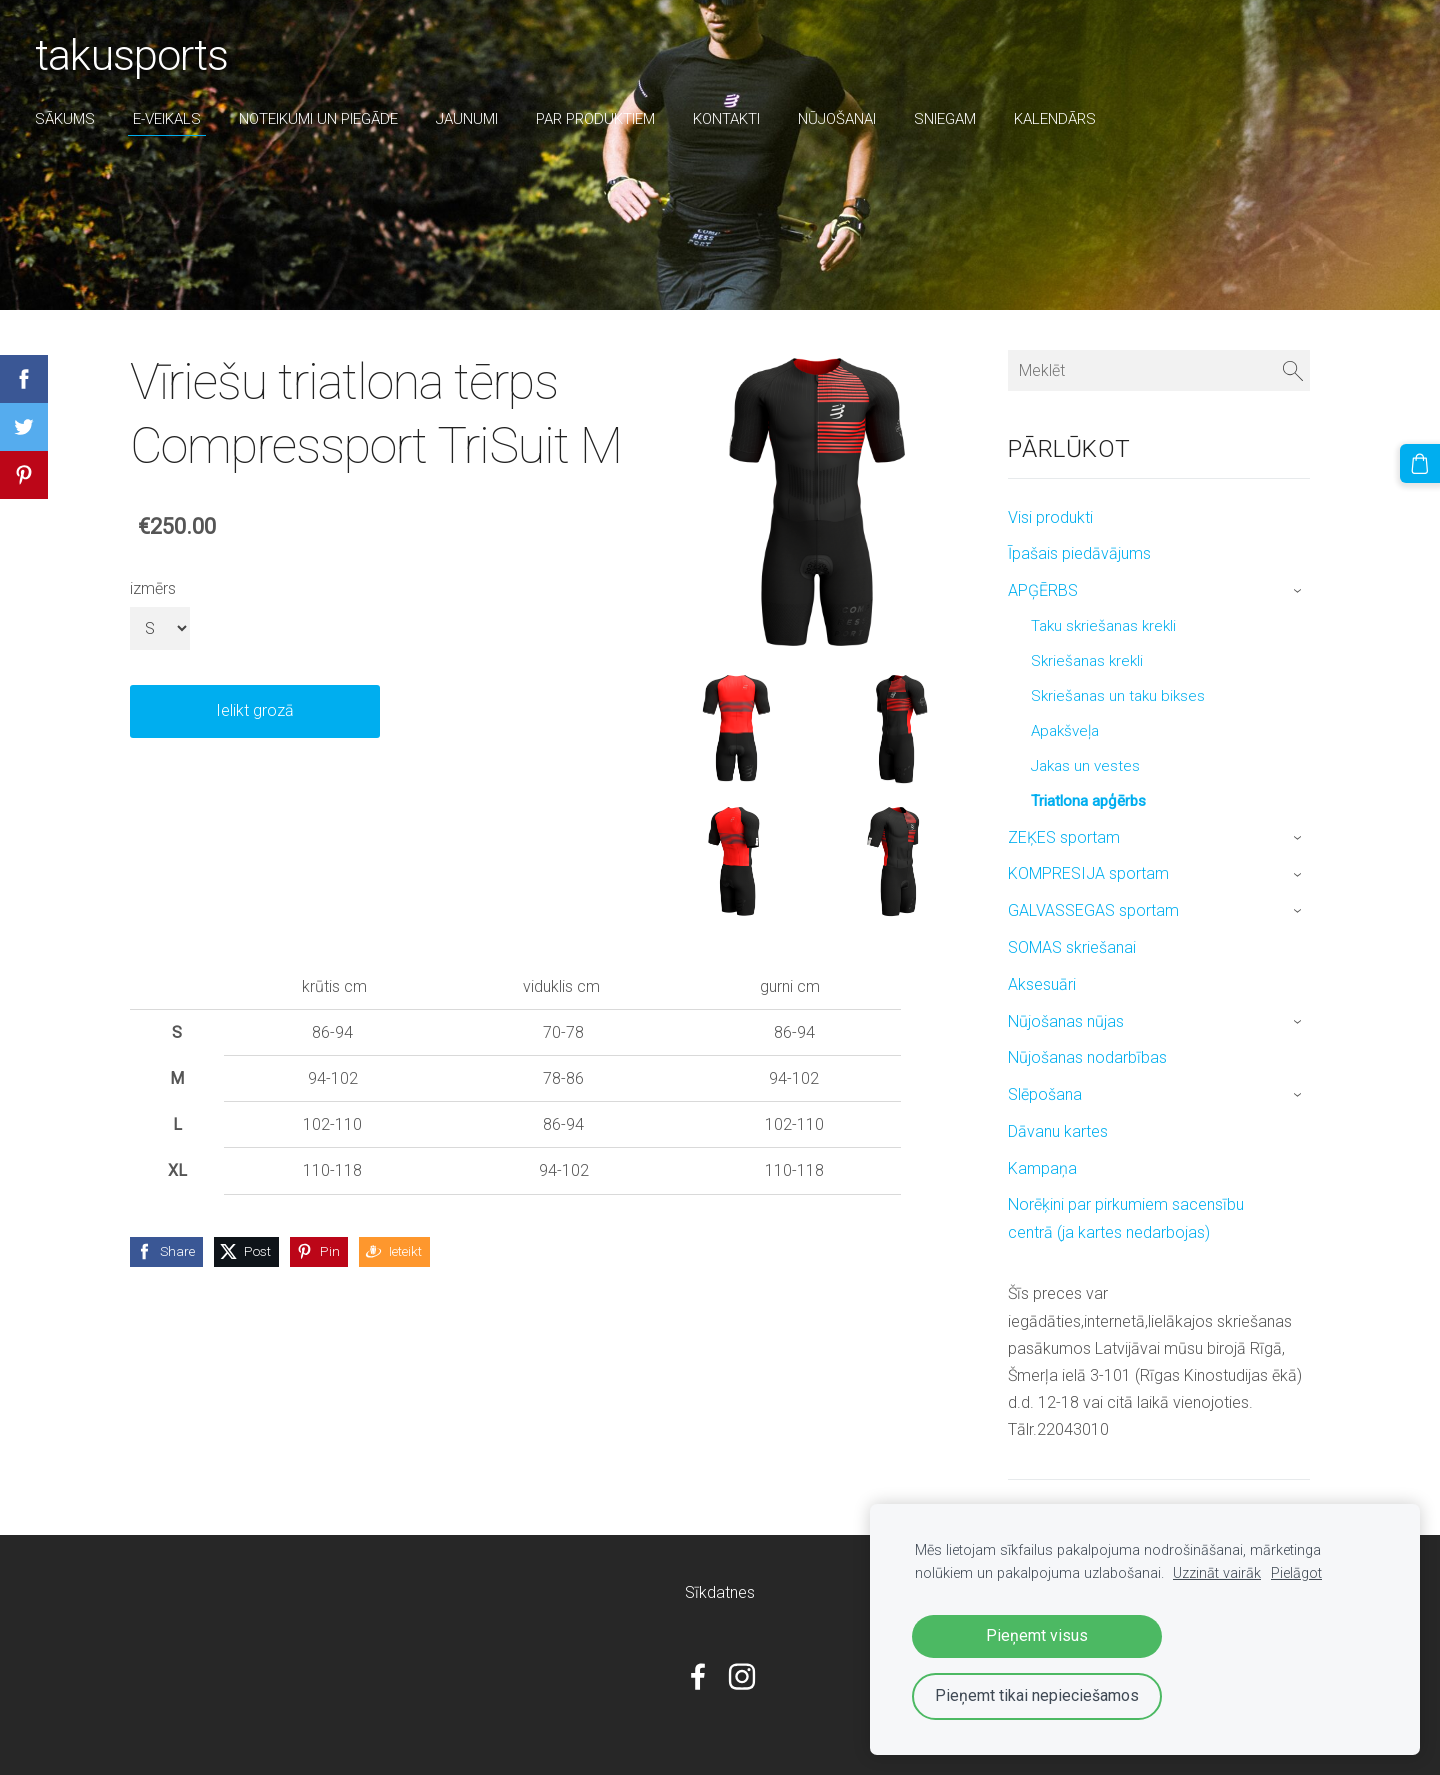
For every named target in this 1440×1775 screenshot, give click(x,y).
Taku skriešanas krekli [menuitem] (1103, 626)
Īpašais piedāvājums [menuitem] (1079, 553)
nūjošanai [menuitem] (842, 119)
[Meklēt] (1159, 370)
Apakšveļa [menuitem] (1065, 731)
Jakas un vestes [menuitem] (1085, 766)
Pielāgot (1296, 1573)
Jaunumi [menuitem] (472, 119)
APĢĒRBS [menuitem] (1043, 590)
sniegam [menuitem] (950, 119)
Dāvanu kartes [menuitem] (1058, 1131)
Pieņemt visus (1037, 1635)
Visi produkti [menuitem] (1050, 517)
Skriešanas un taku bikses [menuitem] (1118, 696)
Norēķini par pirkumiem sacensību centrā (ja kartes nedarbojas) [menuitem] (1126, 1218)
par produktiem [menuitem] (600, 119)
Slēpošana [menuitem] (1045, 1094)
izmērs (153, 588)
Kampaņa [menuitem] (1042, 1168)
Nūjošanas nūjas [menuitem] (1066, 1021)
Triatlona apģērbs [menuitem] (1088, 801)
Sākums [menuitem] (70, 119)
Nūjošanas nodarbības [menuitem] (1087, 1057)
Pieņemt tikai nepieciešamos (1037, 1695)
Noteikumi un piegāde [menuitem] (323, 119)
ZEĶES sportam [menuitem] (1064, 837)
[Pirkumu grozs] (1421, 463)
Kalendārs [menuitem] (1060, 119)
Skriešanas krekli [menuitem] (1087, 661)
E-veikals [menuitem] (172, 119)
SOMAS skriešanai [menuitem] (1072, 947)
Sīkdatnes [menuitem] (720, 1592)
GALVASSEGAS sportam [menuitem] (1093, 910)
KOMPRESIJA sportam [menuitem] (1088, 873)
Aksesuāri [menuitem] (1042, 984)
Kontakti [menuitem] (731, 119)
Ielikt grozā (255, 710)
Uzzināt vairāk (1217, 1573)
